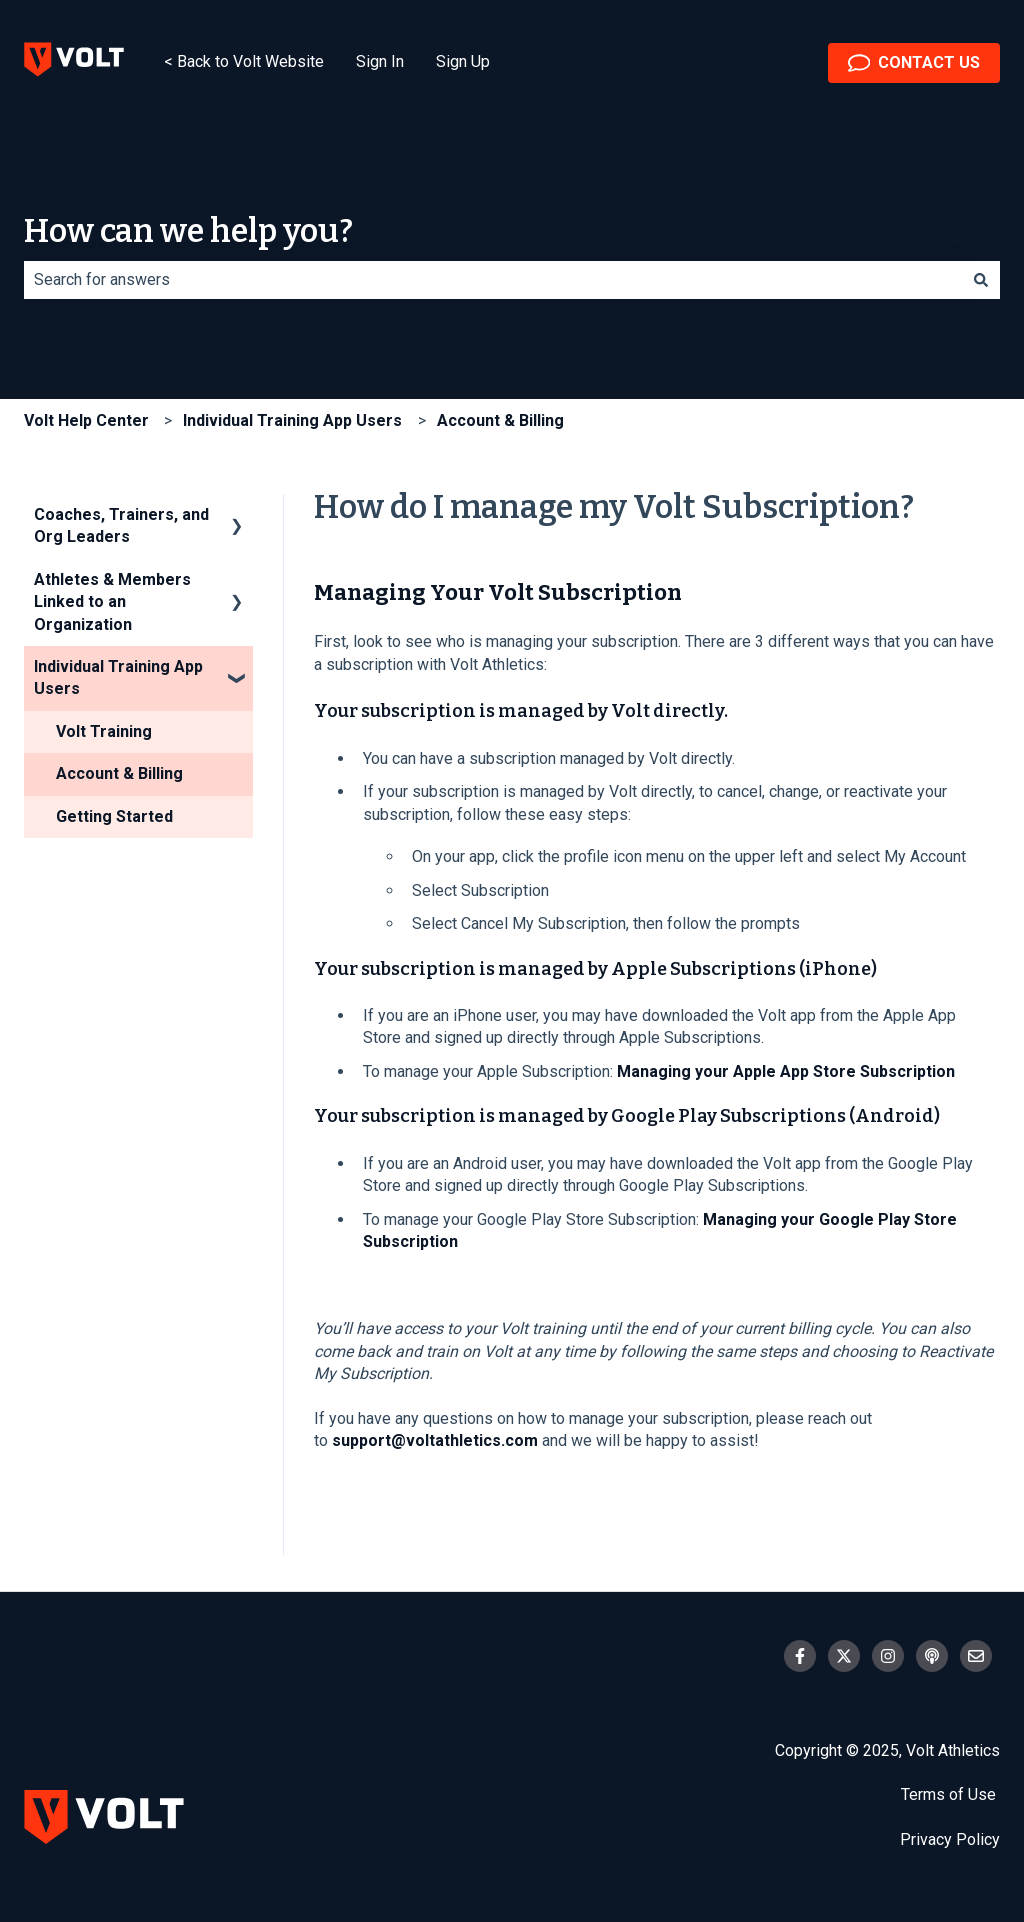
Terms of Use (950, 1794)
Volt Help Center (86, 420)
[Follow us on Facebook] (800, 1656)
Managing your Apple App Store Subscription (786, 1071)
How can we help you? (188, 231)
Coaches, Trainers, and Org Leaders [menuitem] (121, 525)
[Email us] (976, 1656)
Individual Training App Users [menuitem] (118, 677)
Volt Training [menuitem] (104, 731)
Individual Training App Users (292, 420)
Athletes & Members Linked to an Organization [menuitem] (112, 602)
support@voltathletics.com (435, 1440)
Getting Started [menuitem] (114, 816)
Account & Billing (500, 420)
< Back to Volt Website (244, 61)
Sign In (380, 61)
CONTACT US (914, 63)
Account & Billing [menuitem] (119, 773)
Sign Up (463, 61)
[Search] (981, 280)
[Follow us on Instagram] (888, 1656)
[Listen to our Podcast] (932, 1656)
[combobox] (493, 280)
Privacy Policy (950, 1839)
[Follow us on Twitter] (844, 1656)
